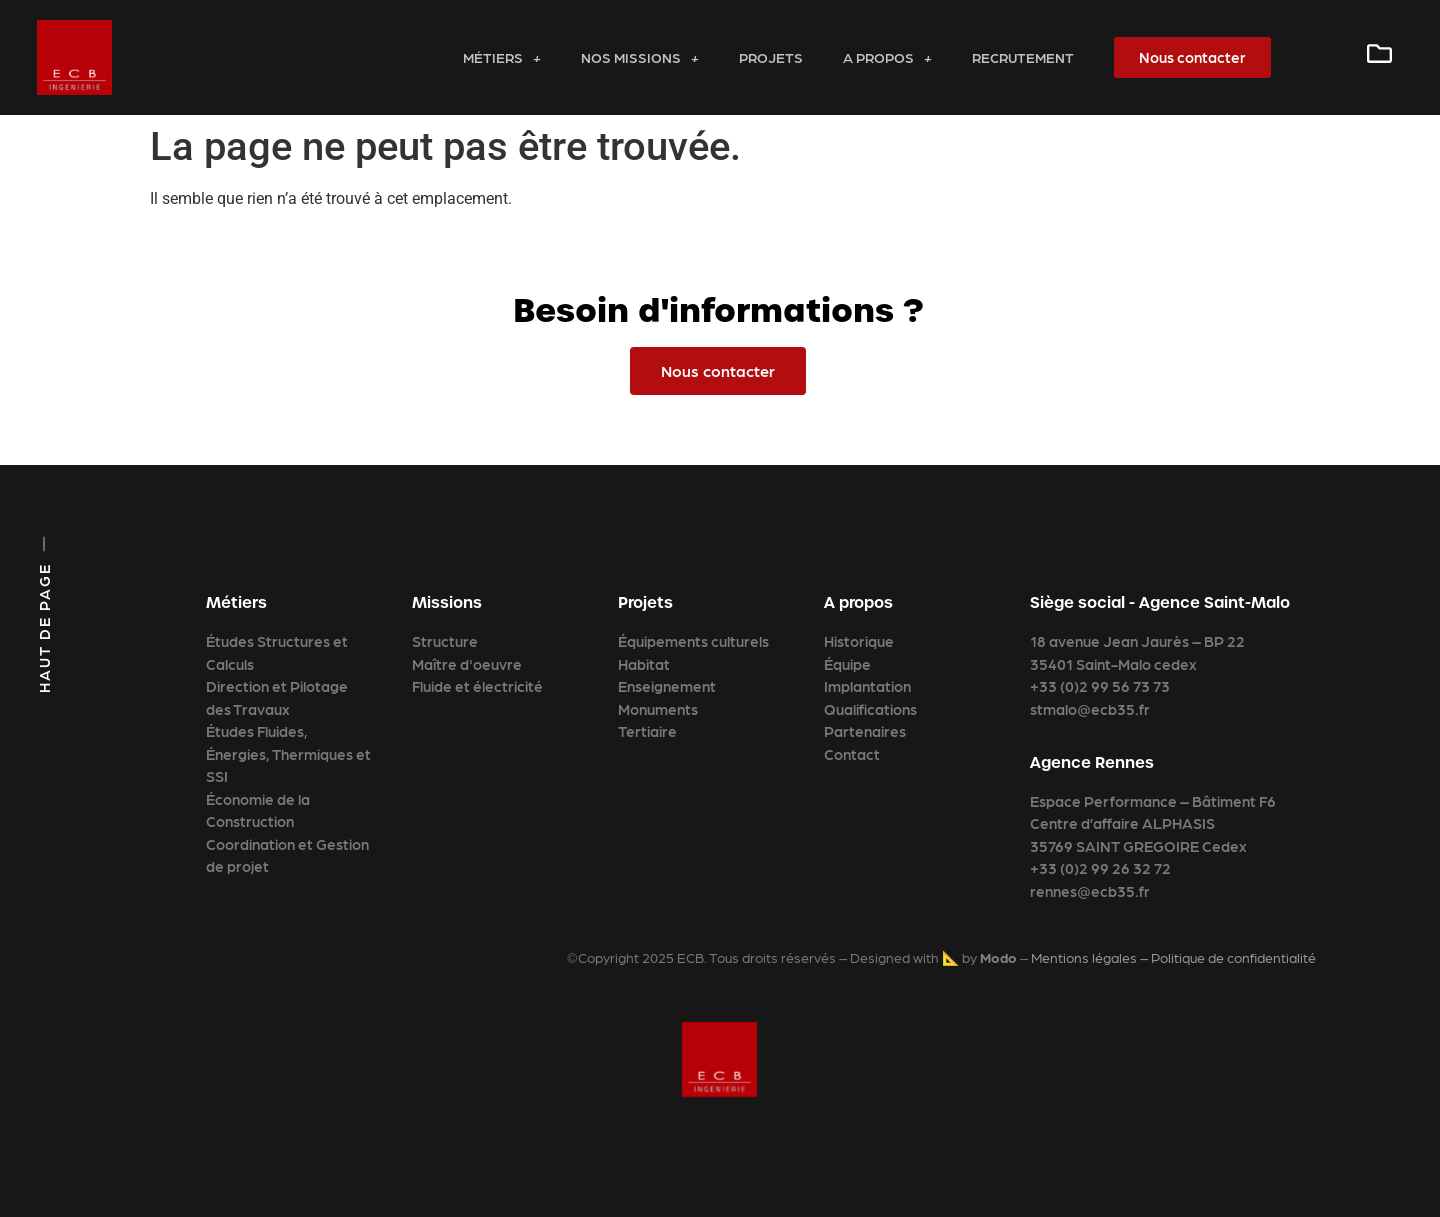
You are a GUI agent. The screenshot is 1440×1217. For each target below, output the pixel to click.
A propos (887, 57)
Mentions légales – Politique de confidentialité (1173, 957)
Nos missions (640, 57)
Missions (447, 602)
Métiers (502, 57)
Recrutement (1023, 57)
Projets (771, 57)
